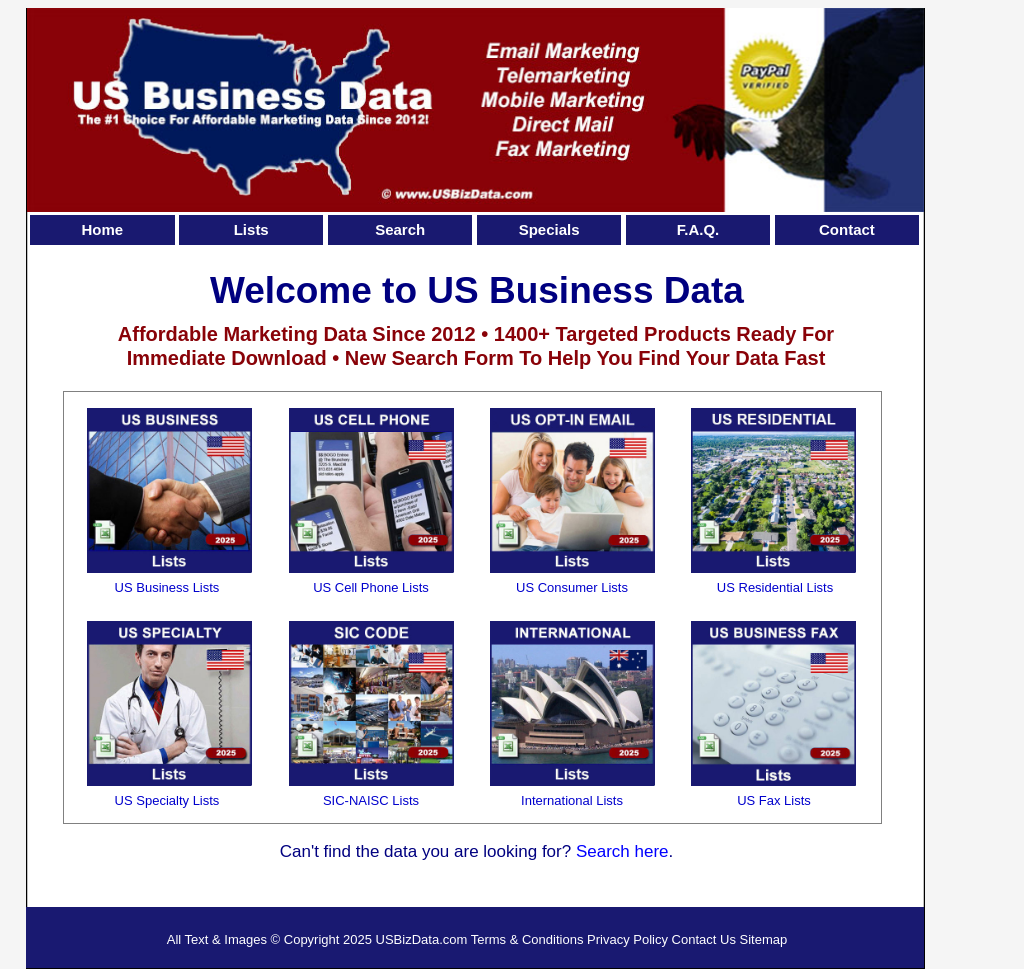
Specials (549, 229)
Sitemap (764, 939)
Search (400, 229)
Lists (251, 229)
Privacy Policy (627, 939)
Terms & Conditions (527, 939)
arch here (633, 851)
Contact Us (704, 939)
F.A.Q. (698, 229)
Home (102, 229)
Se (586, 851)
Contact (847, 229)
